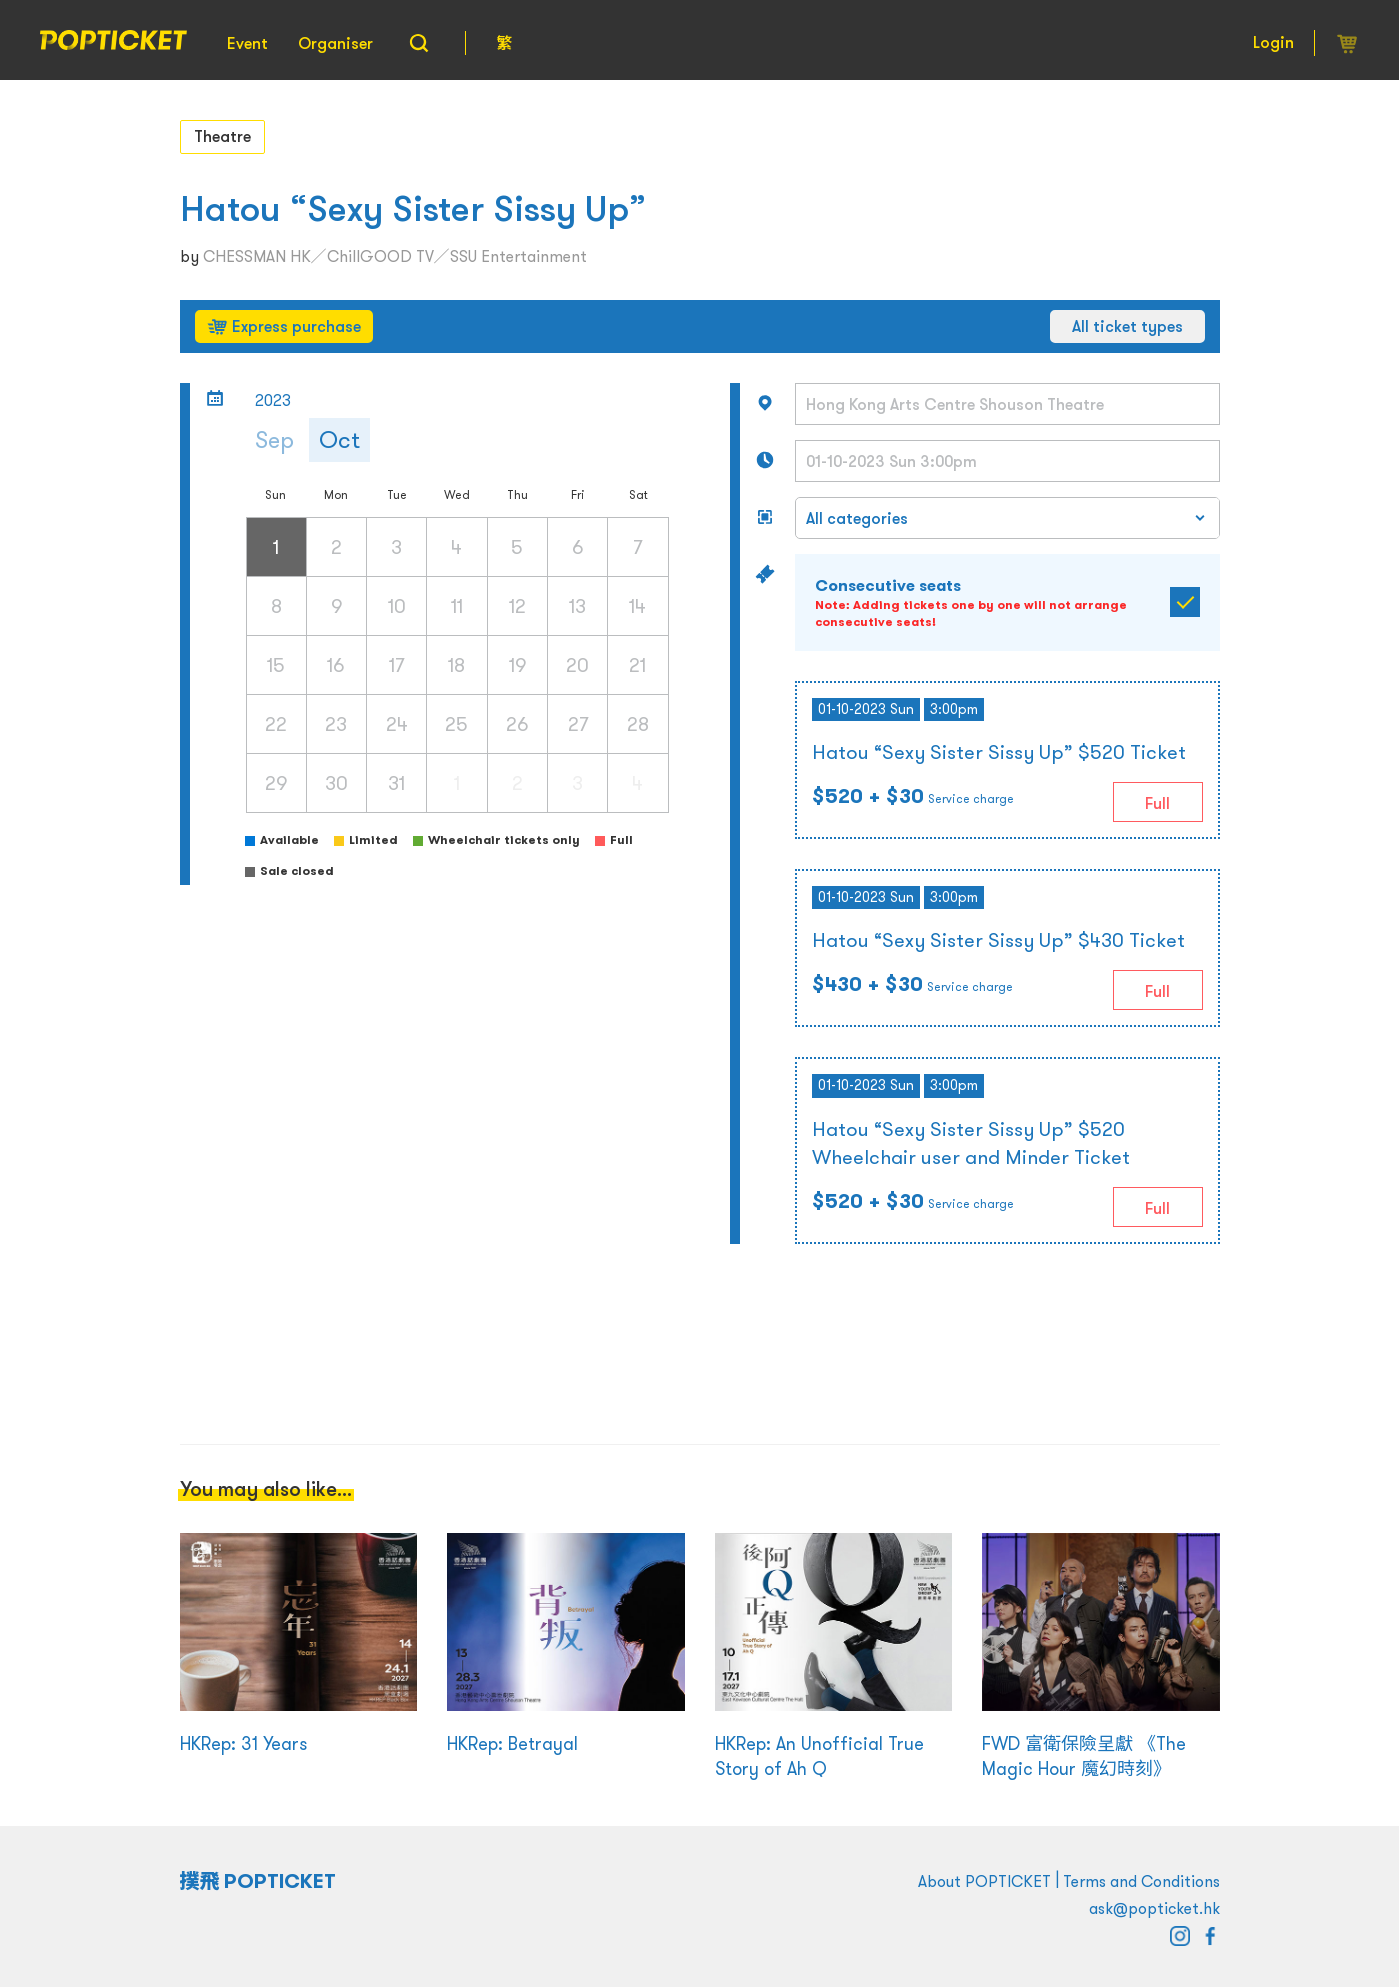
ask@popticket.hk (1154, 1908)
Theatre (222, 136)
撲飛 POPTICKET (258, 1881)
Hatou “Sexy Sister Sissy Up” (413, 208)
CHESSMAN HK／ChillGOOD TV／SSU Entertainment (395, 256)
